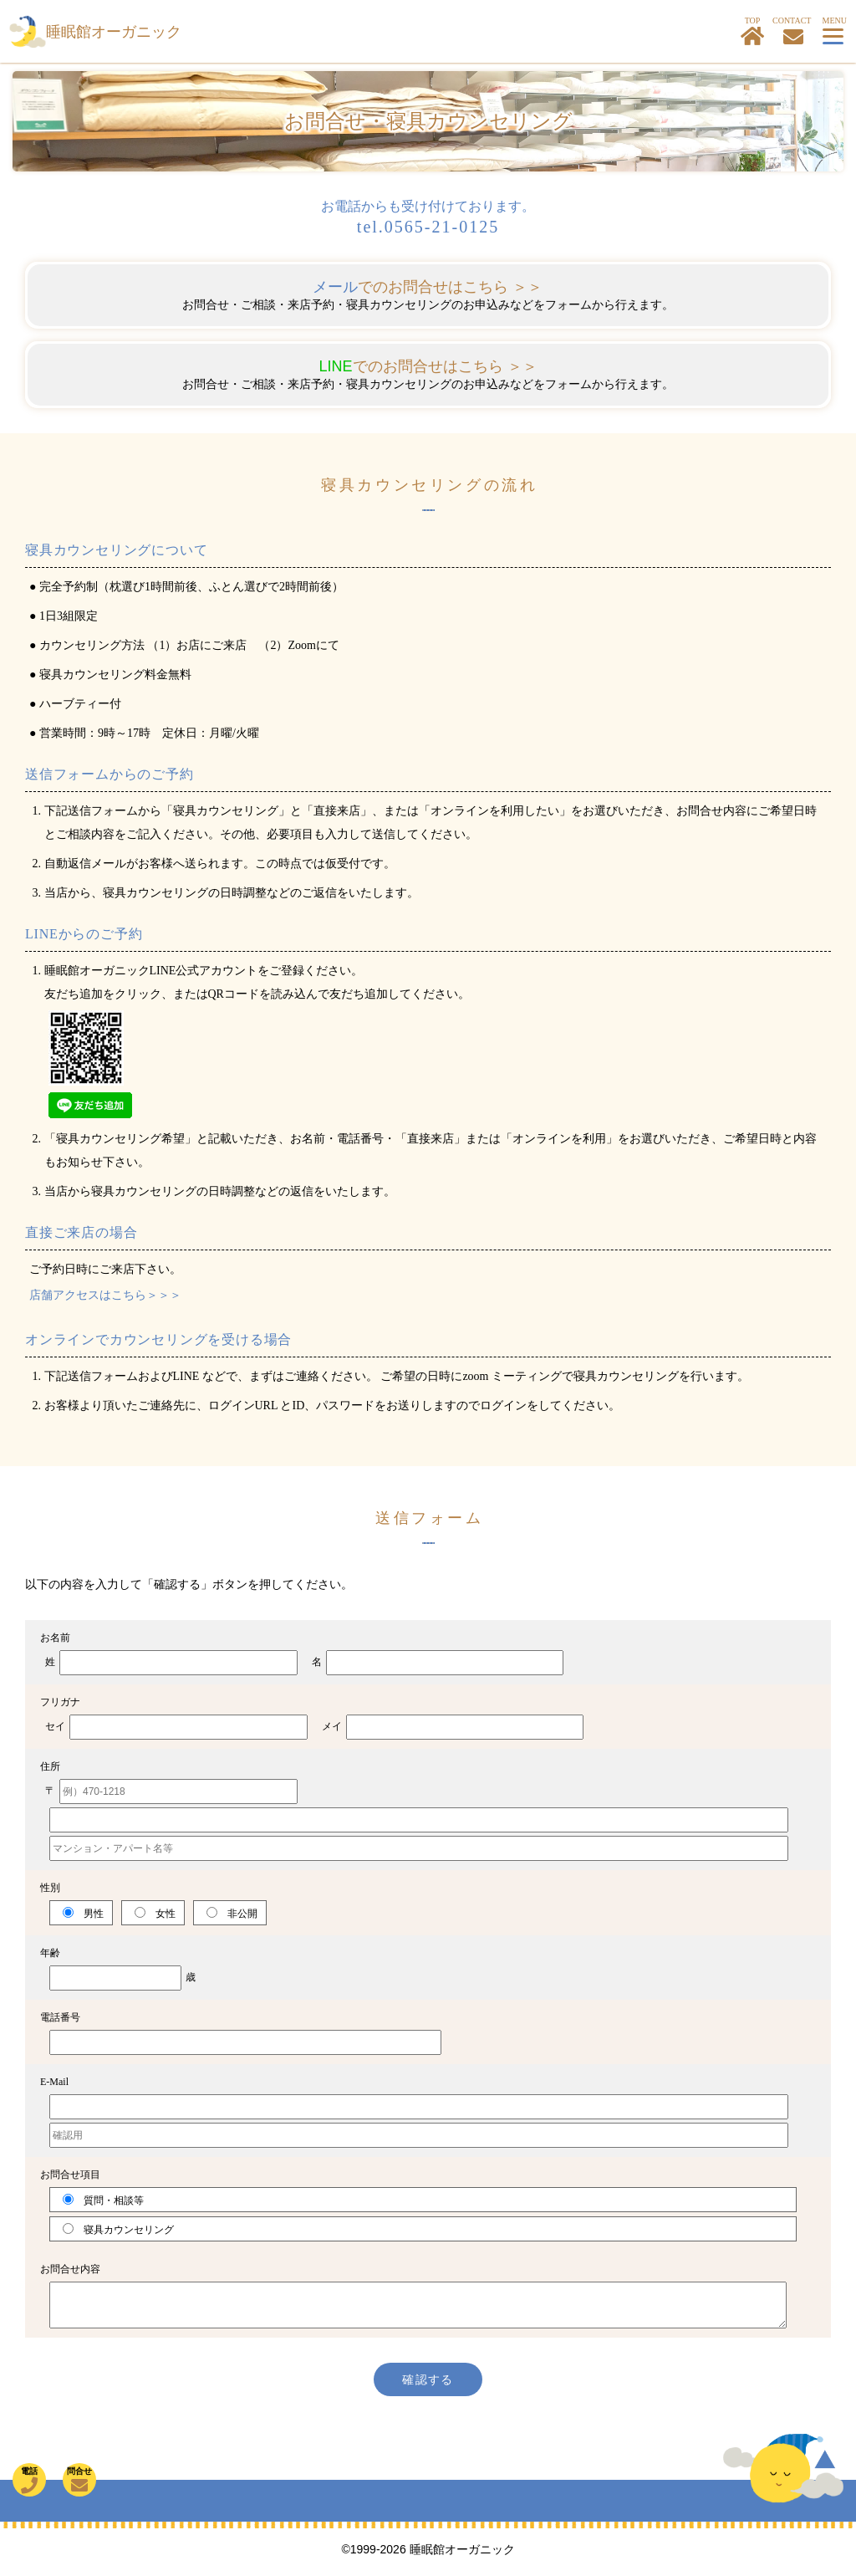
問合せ (79, 2480)
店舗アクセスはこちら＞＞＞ (105, 1295)
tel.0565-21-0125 (428, 226)
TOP (752, 31)
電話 (29, 2480)
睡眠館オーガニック (113, 31)
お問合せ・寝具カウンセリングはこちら (793, 37)
